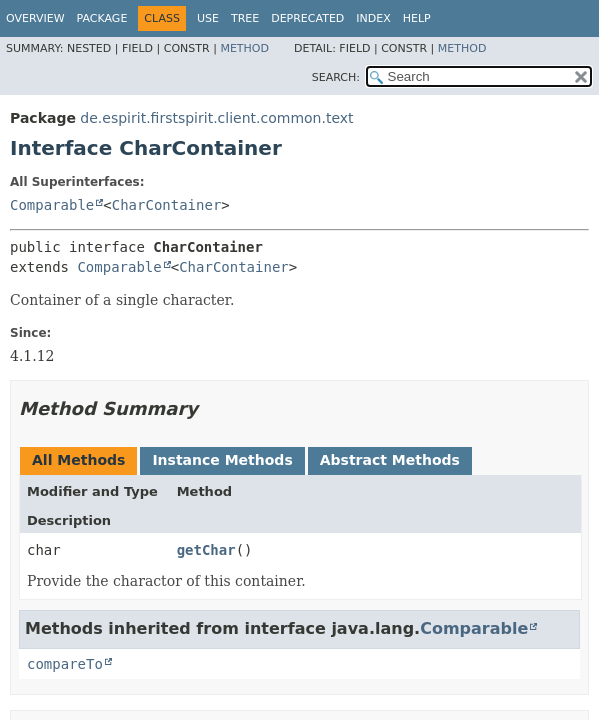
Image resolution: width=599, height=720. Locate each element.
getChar (206, 550)
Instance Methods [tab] (222, 460)
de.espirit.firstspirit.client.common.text (216, 118)
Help (417, 18)
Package (102, 18)
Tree (245, 18)
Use (208, 18)
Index (373, 18)
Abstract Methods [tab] (390, 460)
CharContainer (167, 205)
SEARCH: (336, 77)
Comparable (52, 205)
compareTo (65, 664)
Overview (35, 18)
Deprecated (307, 18)
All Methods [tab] (78, 460)
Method (244, 48)
